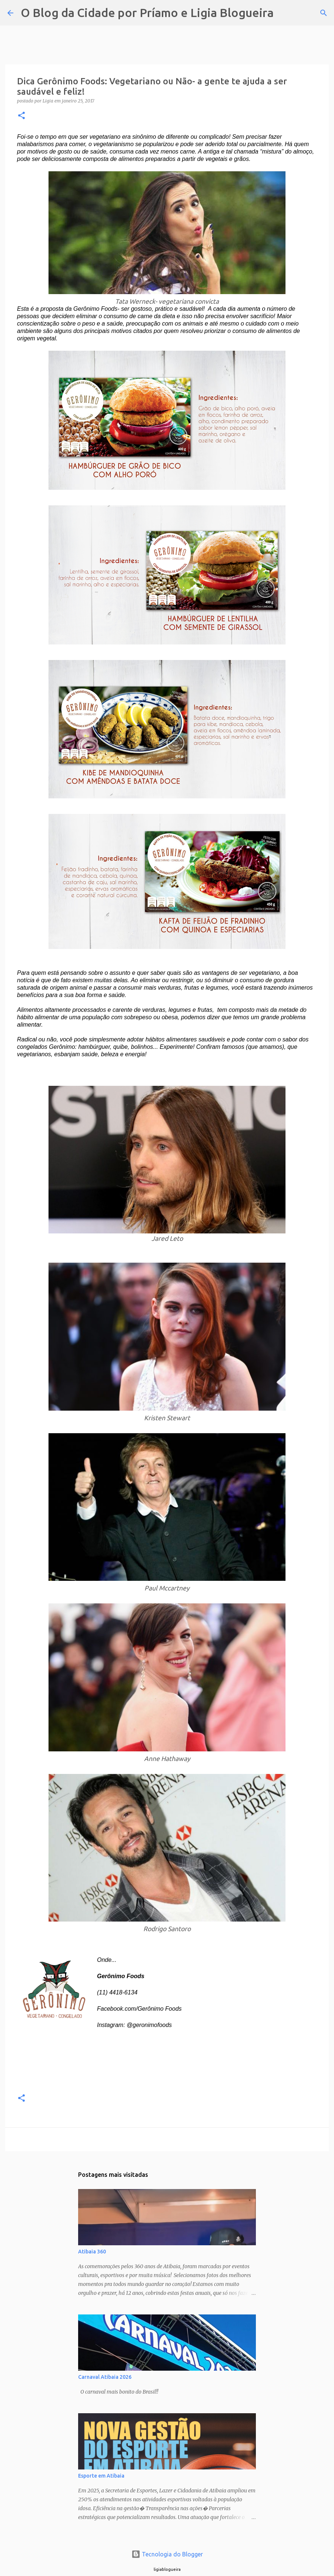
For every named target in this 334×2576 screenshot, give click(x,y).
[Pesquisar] (284, 13)
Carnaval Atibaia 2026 (104, 2377)
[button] (21, 116)
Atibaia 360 (92, 2252)
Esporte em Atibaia (101, 2476)
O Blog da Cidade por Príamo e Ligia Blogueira (147, 12)
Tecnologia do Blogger (167, 2554)
